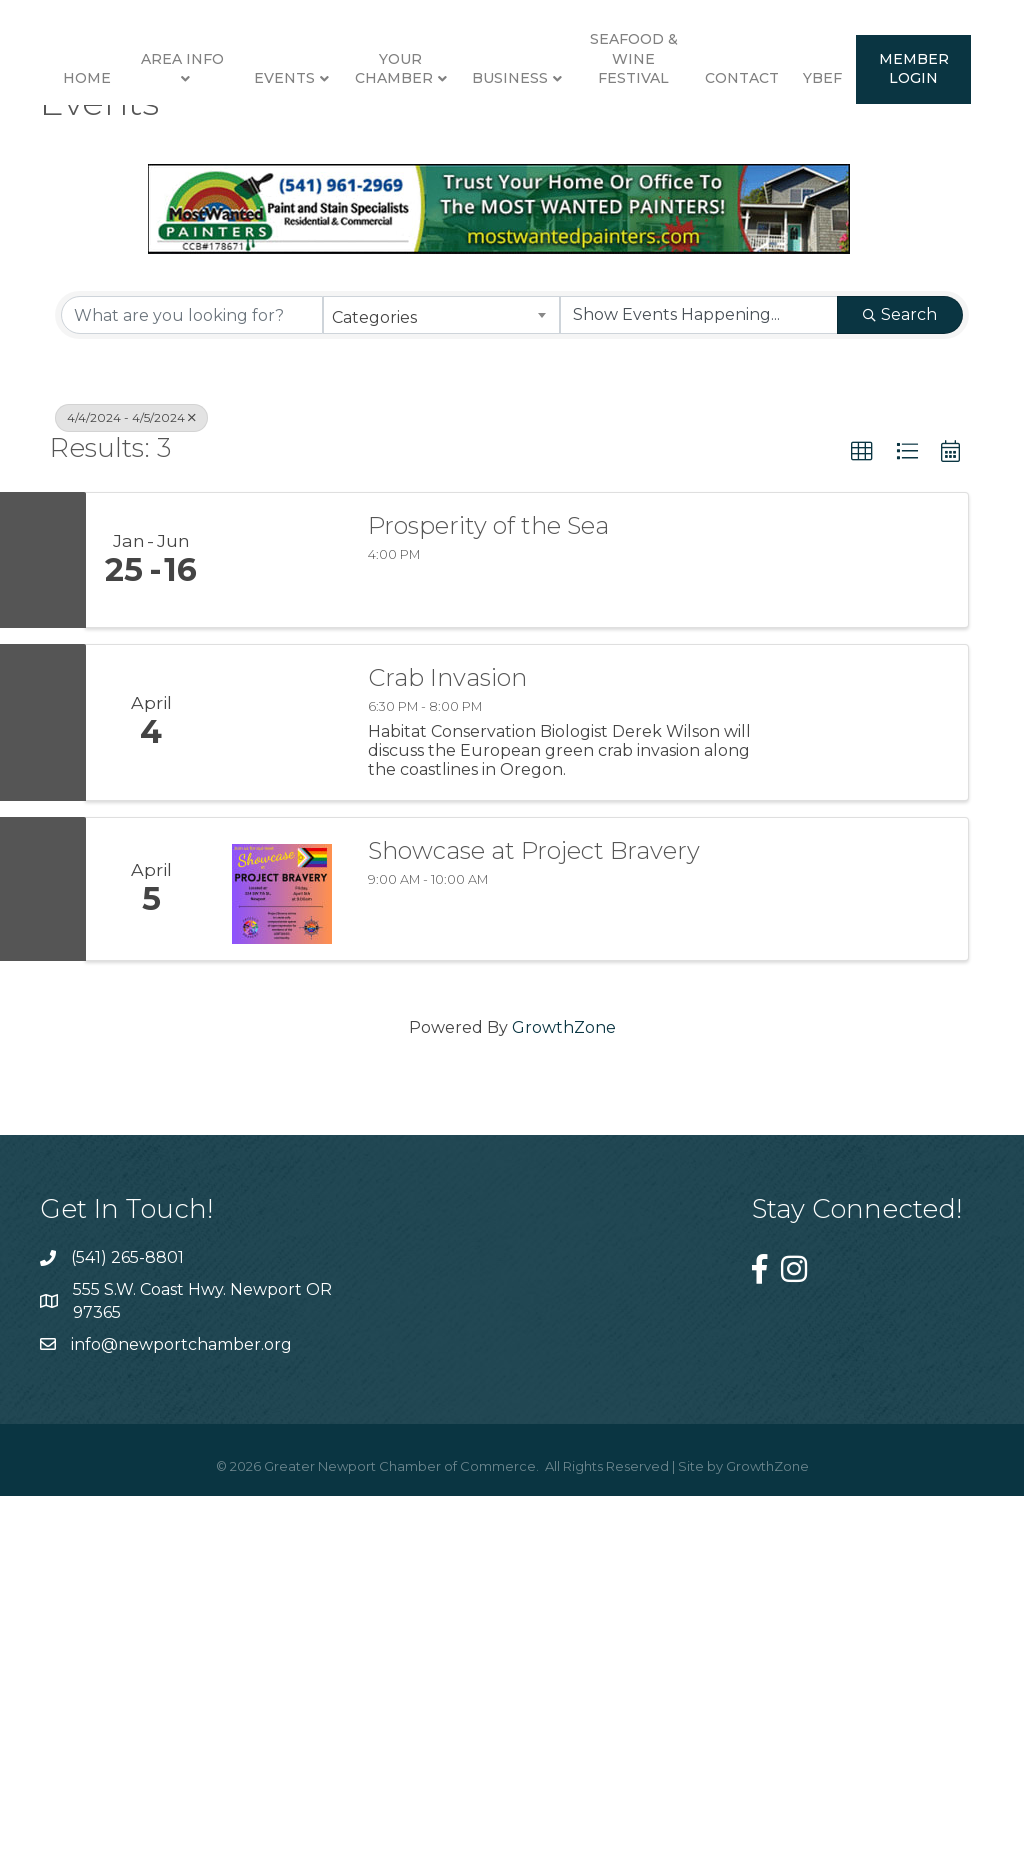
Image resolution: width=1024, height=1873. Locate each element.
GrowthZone (564, 1413)
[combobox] (441, 702)
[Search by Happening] (699, 702)
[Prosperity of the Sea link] (282, 946)
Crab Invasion (447, 1064)
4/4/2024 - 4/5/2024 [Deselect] (131, 804)
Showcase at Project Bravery (534, 1237)
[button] (862, 839)
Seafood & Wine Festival (923, 137)
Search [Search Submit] (900, 701)
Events (274, 158)
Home (77, 158)
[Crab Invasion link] (282, 1108)
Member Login (593, 336)
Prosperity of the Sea (488, 912)
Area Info (172, 138)
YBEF (501, 346)
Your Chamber (384, 148)
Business (800, 158)
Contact (421, 346)
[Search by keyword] (192, 702)
